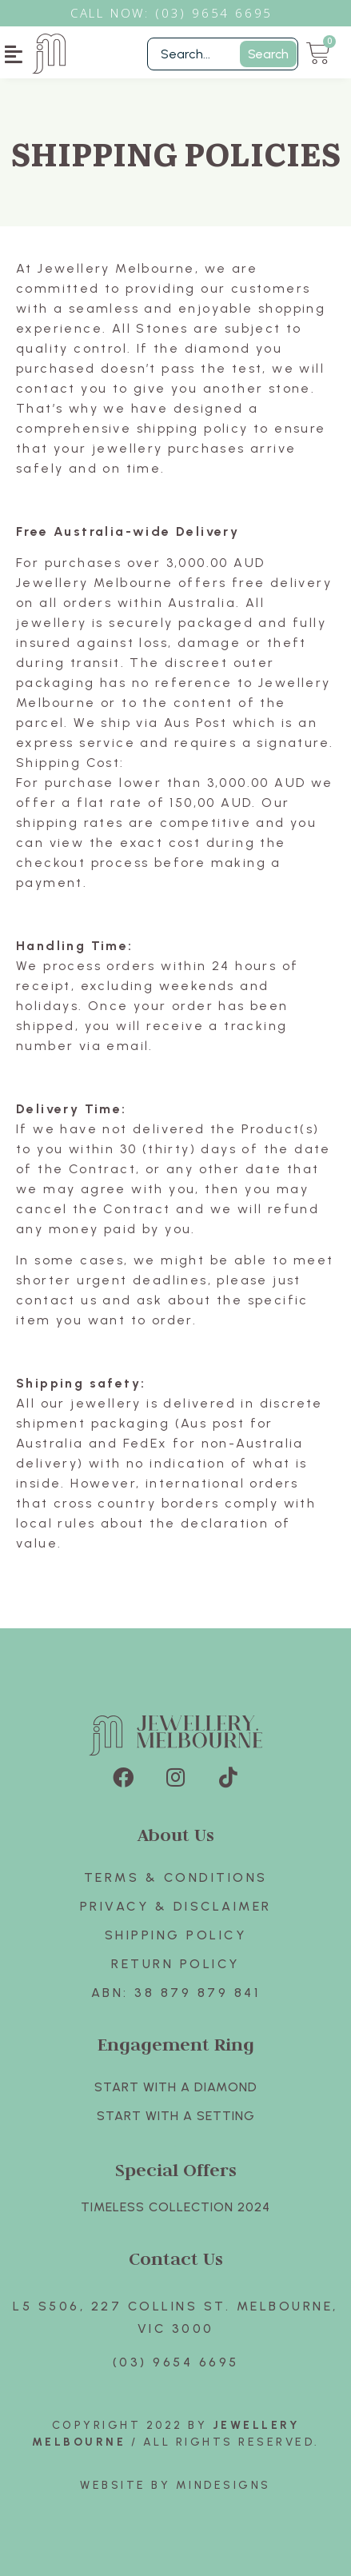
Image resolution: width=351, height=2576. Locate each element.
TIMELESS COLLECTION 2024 (175, 2207)
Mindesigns (223, 2485)
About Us (176, 1834)
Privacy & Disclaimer (176, 1906)
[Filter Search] (222, 54)
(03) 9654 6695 (176, 2362)
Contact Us (176, 2258)
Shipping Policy (176, 1935)
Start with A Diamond (175, 2087)
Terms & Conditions (176, 1877)
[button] (14, 53)
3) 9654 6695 (222, 13)
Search (268, 54)
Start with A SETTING (176, 2115)
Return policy (175, 1963)
